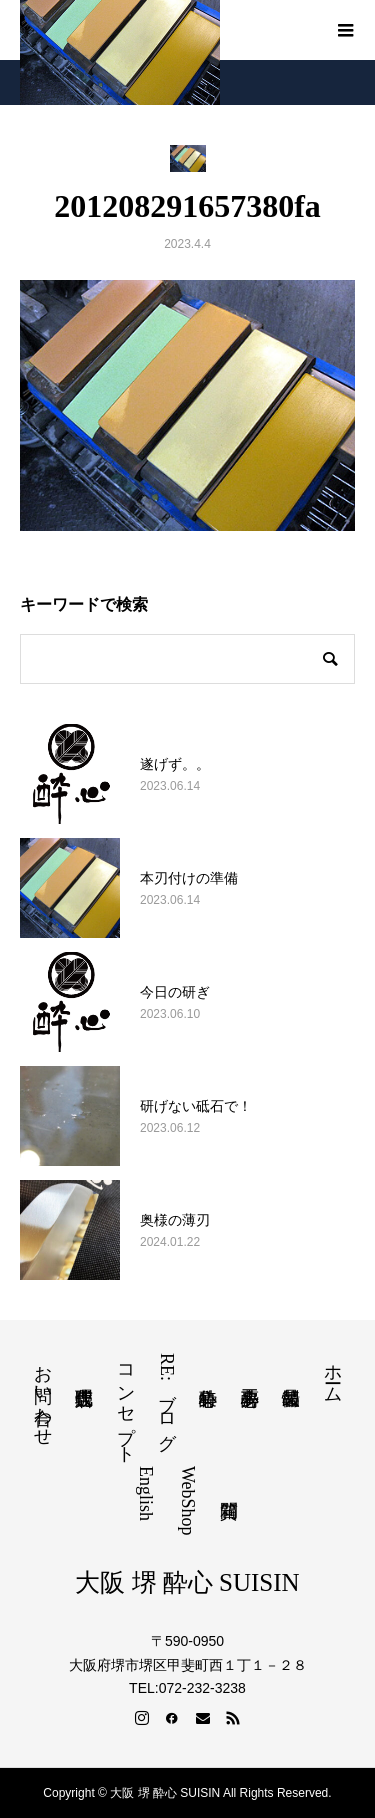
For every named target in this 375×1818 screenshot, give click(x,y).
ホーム (333, 1373)
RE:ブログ (167, 1397)
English (146, 1493)
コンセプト (126, 1404)
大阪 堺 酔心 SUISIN (187, 1582)
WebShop (188, 1501)
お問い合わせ (43, 1395)
